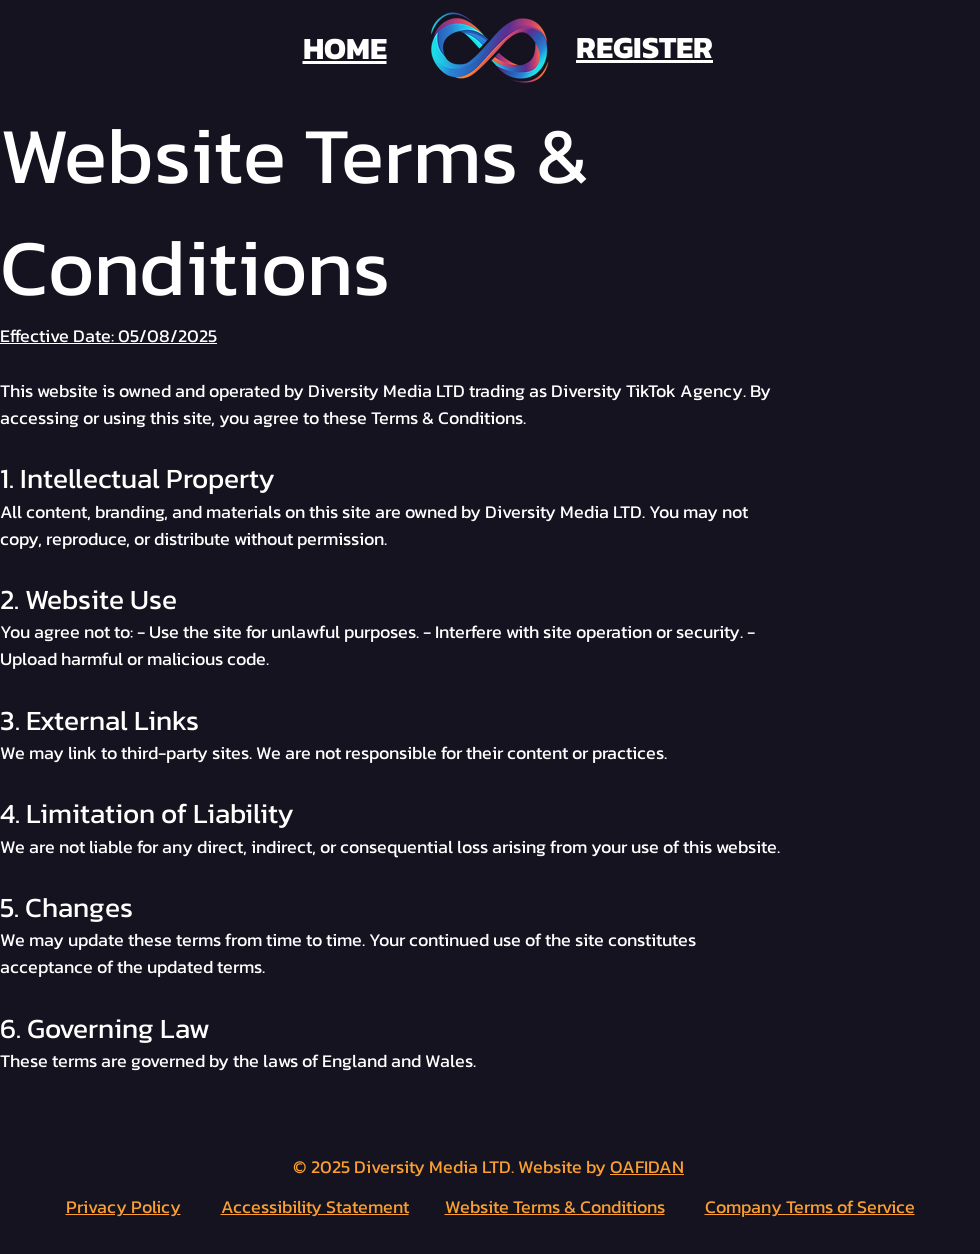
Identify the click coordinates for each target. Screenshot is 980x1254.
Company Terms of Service (810, 1206)
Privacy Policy (123, 1206)
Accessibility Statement (315, 1206)
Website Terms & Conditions (555, 1206)
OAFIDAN (647, 1166)
